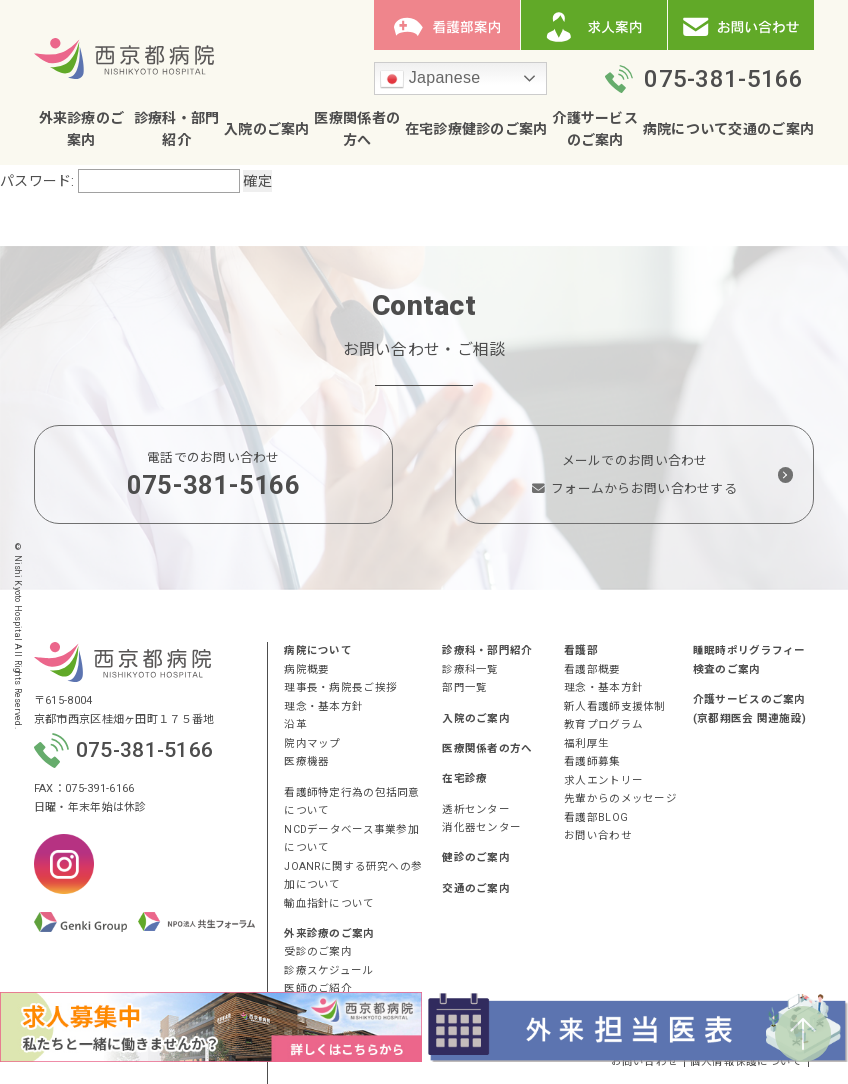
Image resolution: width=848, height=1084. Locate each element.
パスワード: (120, 181)
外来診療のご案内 (329, 933)
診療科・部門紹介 (487, 650)
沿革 (295, 724)
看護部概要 (592, 669)
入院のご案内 (267, 129)
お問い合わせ (598, 835)
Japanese (430, 79)
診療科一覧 (470, 669)
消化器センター (481, 827)
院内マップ (312, 743)
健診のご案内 (505, 129)
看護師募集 (592, 761)
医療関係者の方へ (487, 748)
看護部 (581, 650)
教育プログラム (603, 724)
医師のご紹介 (318, 988)
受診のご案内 (318, 951)
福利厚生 (586, 743)
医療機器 (306, 761)
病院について (686, 129)
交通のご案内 (771, 129)
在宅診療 (433, 129)
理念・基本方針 (323, 706)
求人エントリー (603, 780)
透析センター (476, 809)
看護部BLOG (596, 817)
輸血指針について (329, 903)
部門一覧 (464, 687)
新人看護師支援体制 (615, 706)
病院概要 (306, 669)
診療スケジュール (328, 970)
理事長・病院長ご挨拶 (340, 687)
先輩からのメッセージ (620, 798)
